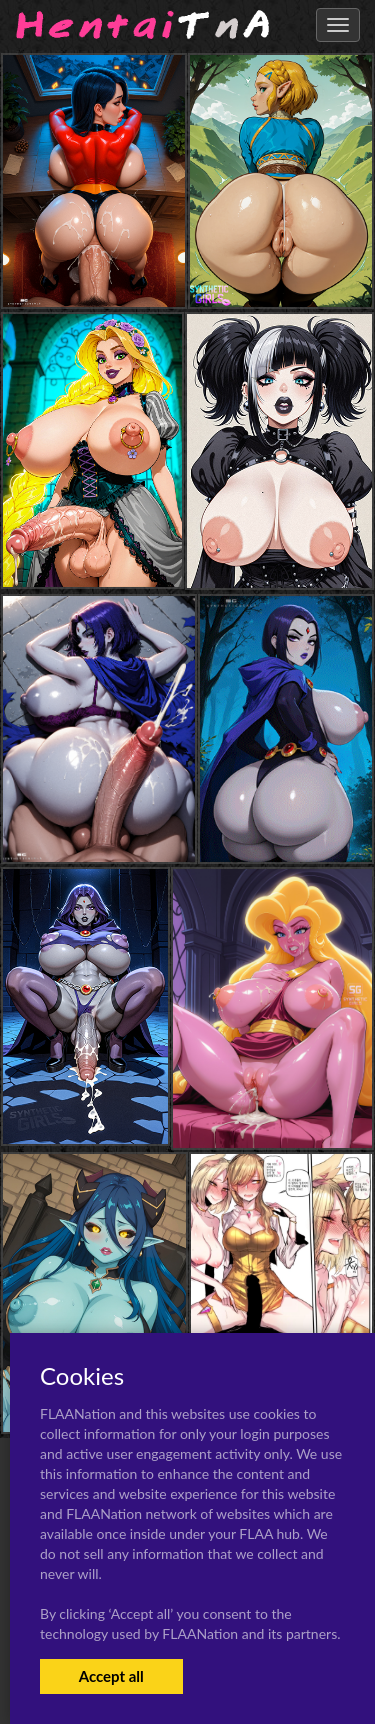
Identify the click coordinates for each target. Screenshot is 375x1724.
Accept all (111, 1676)
